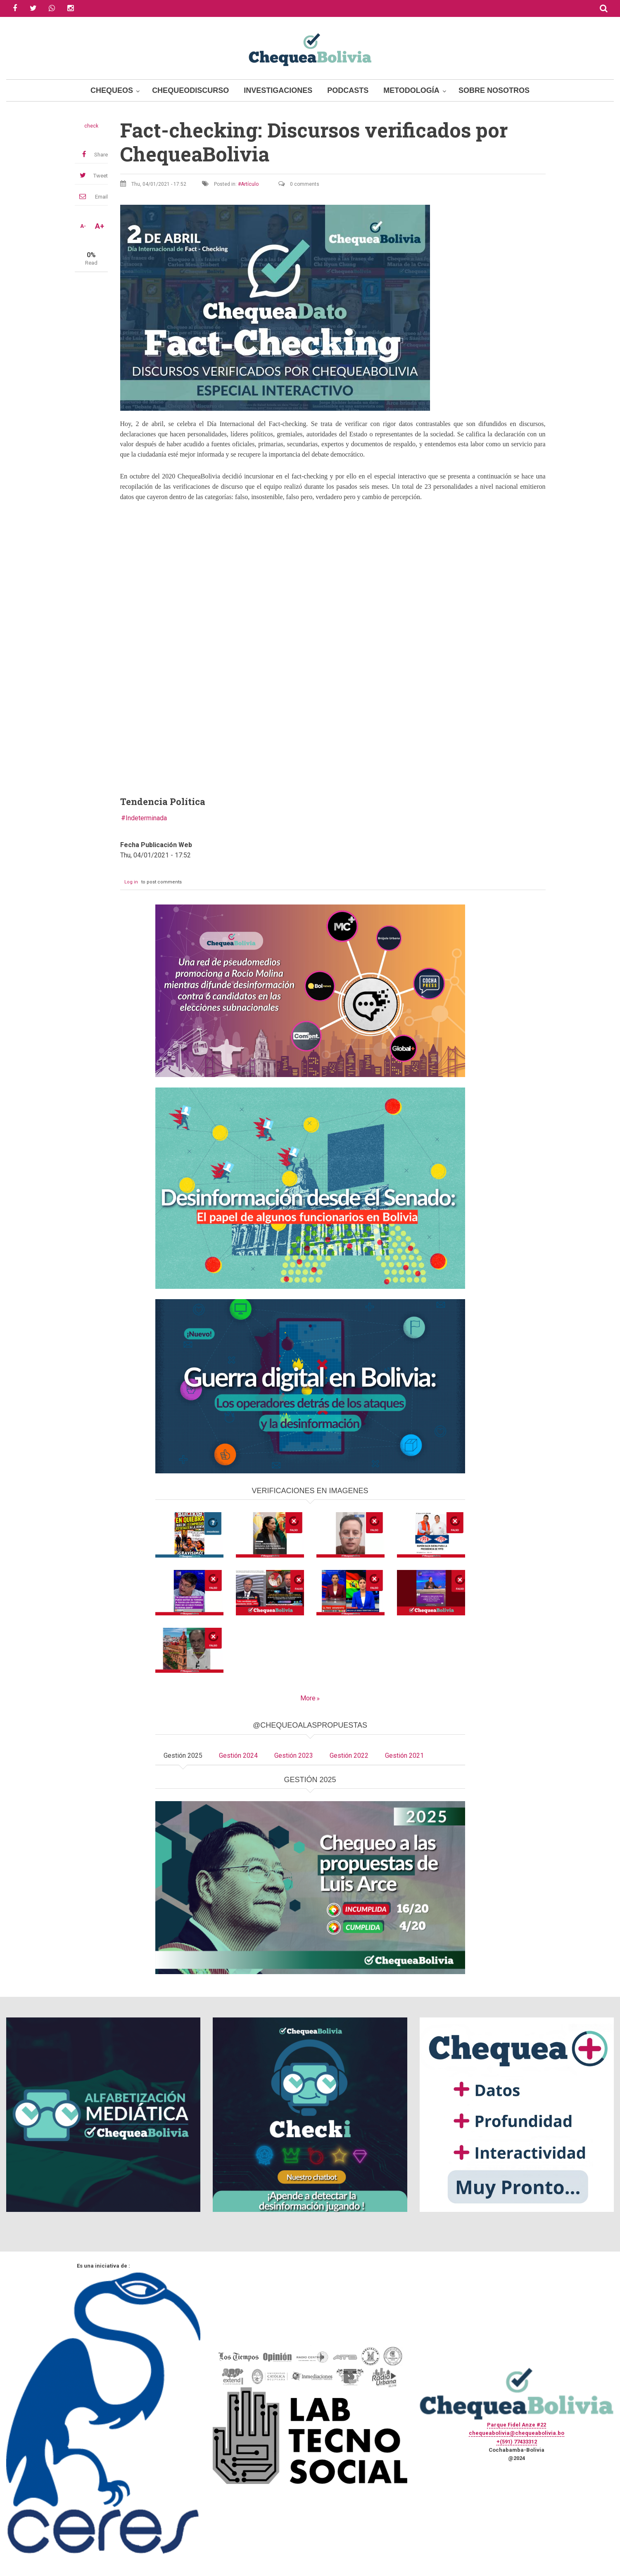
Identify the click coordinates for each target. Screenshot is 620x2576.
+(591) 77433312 (516, 2442)
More (308, 1698)
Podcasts (347, 90)
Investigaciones (278, 90)
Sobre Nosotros (494, 90)
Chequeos (111, 90)
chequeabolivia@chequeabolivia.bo (516, 2433)
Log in (131, 882)
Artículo (250, 184)
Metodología (411, 90)
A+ (99, 226)
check (91, 126)
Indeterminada (146, 818)
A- (83, 226)
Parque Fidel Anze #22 (516, 2425)
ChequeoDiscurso (190, 90)
